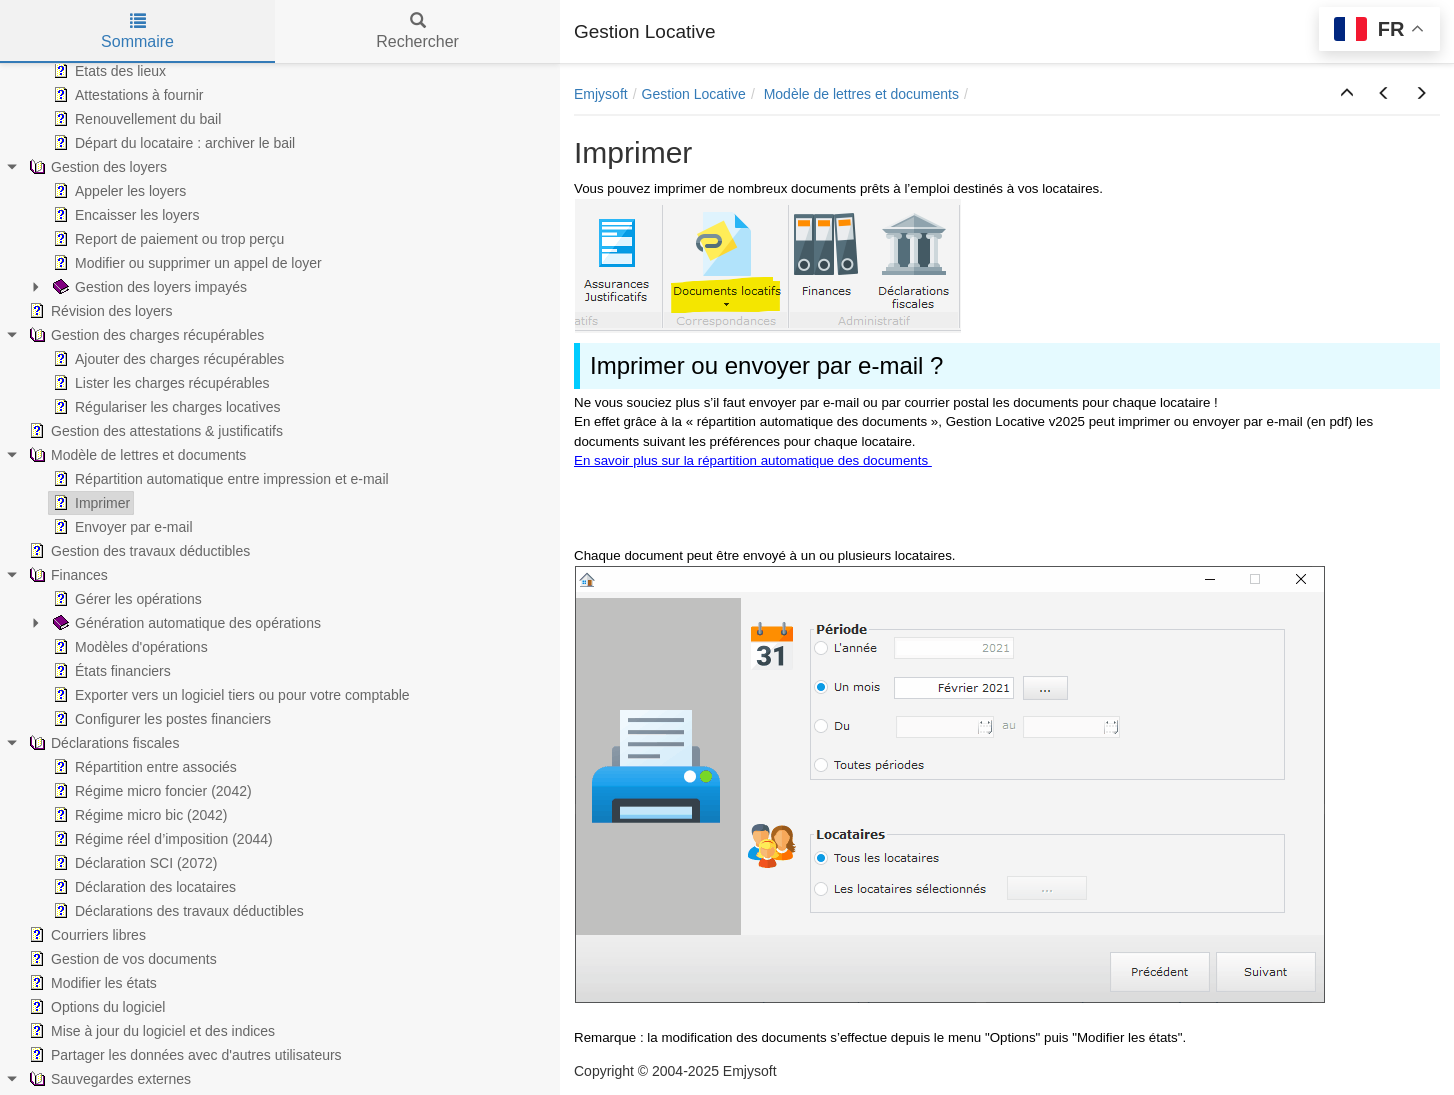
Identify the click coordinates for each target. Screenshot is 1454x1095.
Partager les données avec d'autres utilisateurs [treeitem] (183, 1055)
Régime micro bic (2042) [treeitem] (138, 815)
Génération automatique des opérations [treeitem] (185, 623)
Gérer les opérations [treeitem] (125, 599)
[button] (1347, 94)
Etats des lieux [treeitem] (107, 71)
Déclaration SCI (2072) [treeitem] (133, 863)
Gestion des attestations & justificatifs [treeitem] (154, 431)
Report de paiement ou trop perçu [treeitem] (166, 239)
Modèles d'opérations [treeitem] (128, 647)
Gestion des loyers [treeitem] (96, 167)
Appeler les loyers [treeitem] (117, 191)
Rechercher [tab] (417, 31)
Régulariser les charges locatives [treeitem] (164, 407)
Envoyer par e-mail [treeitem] (121, 527)
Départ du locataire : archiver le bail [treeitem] (172, 143)
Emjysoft (601, 94)
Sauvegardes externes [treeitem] (108, 1079)
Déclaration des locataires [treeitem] (142, 887)
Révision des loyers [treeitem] (98, 311)
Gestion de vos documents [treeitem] (121, 959)
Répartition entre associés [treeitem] (143, 767)
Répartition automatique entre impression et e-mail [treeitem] (219, 479)
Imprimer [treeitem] (89, 503)
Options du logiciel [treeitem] (95, 1007)
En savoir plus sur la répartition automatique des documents (753, 460)
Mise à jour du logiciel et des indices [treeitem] (150, 1031)
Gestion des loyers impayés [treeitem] (148, 287)
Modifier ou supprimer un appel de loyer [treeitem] (185, 263)
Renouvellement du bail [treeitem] (135, 119)
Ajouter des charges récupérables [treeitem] (166, 359)
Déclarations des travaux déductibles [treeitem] (176, 911)
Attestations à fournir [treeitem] (126, 95)
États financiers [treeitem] (110, 671)
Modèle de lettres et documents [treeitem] (135, 455)
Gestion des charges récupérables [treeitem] (144, 335)
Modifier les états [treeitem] (91, 983)
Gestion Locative (694, 94)
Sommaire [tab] (137, 31)
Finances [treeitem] (66, 575)
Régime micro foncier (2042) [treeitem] (150, 791)
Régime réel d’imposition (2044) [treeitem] (161, 839)
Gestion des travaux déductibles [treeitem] (137, 551)
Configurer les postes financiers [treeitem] (160, 719)
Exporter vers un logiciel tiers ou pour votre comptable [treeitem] (229, 695)
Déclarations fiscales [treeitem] (102, 743)
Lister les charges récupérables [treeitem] (159, 383)
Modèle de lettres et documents (861, 94)
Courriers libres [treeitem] (85, 935)
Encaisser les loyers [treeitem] (124, 215)
